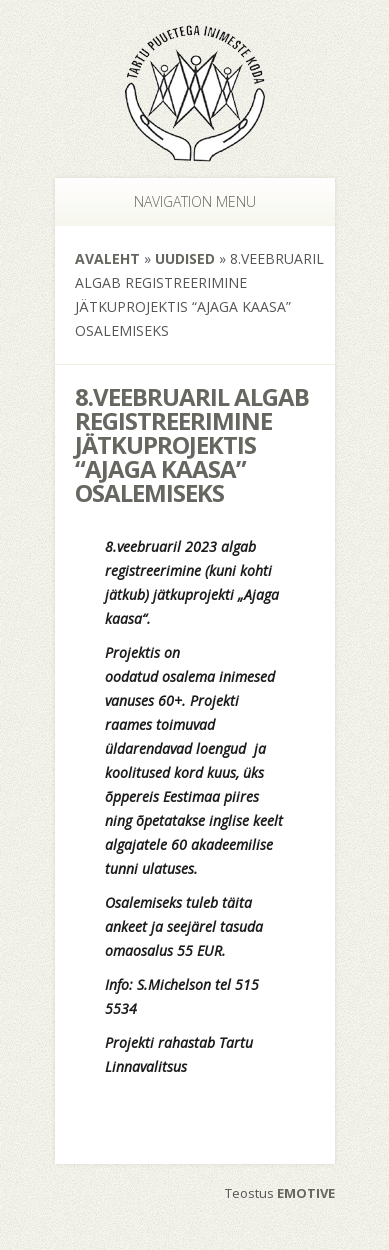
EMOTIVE (306, 1193)
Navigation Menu (184, 201)
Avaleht (107, 258)
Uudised (185, 258)
